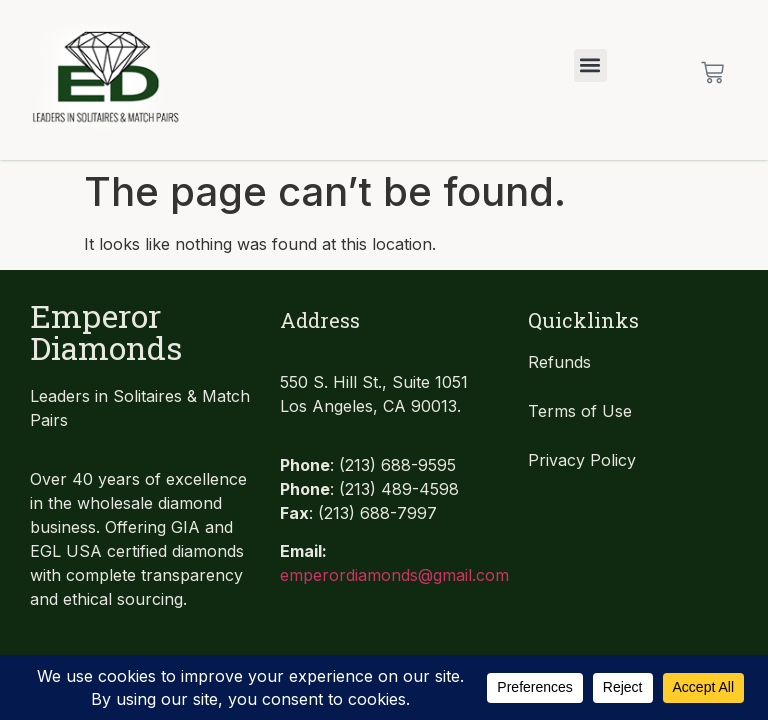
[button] (590, 65)
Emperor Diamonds (106, 331)
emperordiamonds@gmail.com (394, 575)
